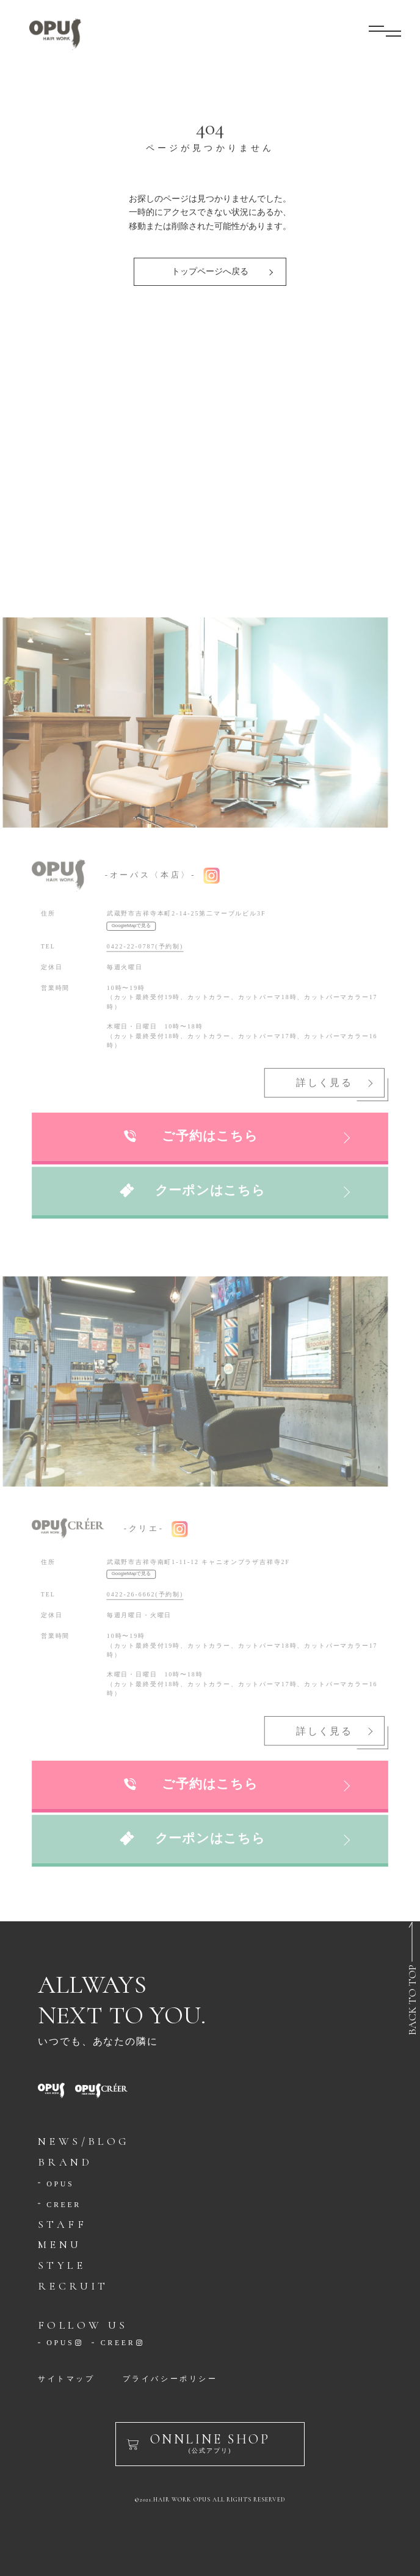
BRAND (65, 2162)
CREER (63, 2204)
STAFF (62, 2224)
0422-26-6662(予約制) (145, 1590)
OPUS (60, 2184)
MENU (60, 2244)
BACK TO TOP (412, 2000)
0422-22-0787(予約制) (145, 942)
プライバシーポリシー (170, 2378)
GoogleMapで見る (131, 922)
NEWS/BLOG (84, 2141)
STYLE (61, 2265)
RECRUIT (73, 2286)
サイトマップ (66, 2378)
